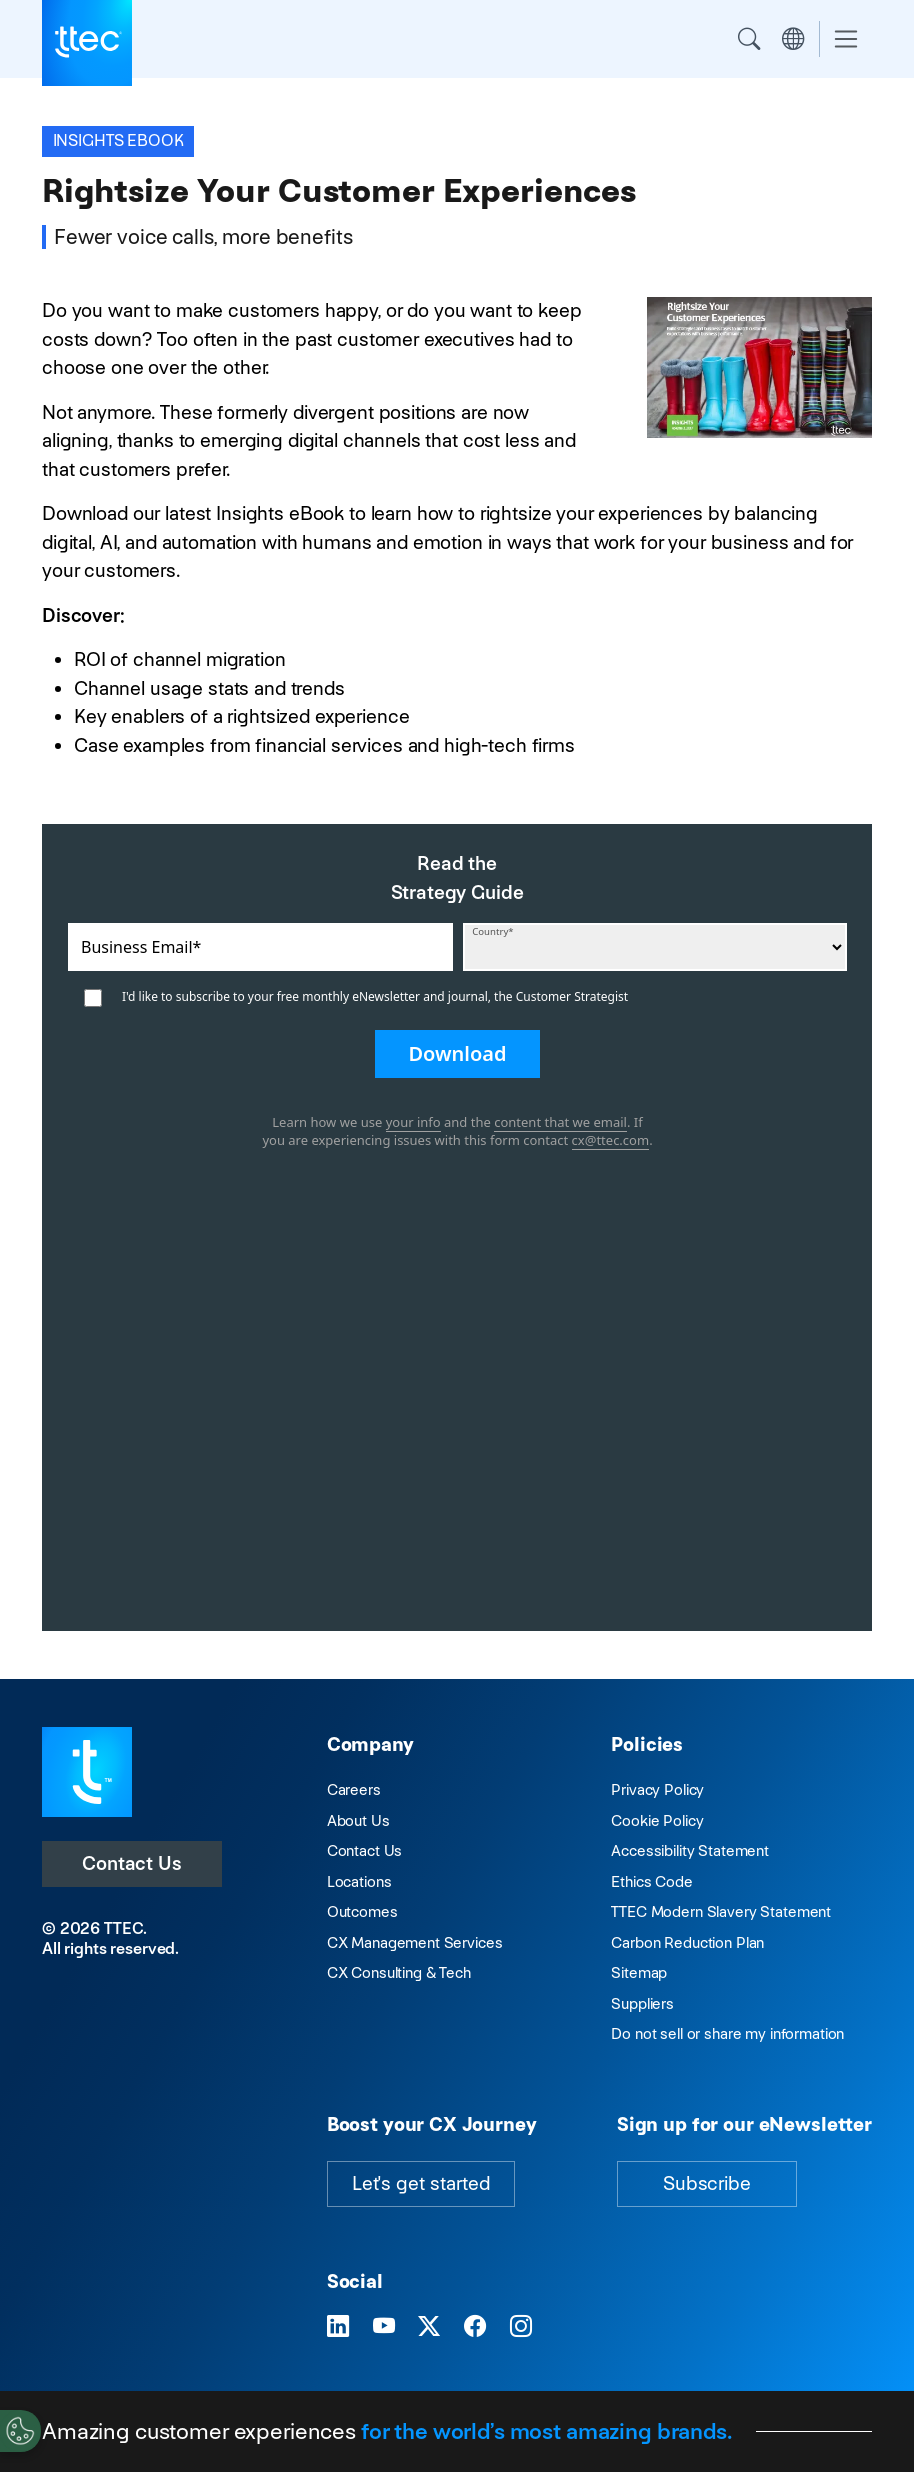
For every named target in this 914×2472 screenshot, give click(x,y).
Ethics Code (651, 1881)
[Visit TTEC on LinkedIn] (338, 2326)
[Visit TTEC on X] (429, 2326)
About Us (358, 1820)
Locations (359, 1881)
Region (793, 39)
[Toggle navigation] (846, 39)
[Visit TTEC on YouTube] (384, 2326)
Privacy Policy (657, 1789)
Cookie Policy (657, 1820)
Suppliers (642, 2003)
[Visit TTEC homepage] (87, 1770)
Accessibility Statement (690, 1850)
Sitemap (639, 1972)
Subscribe (707, 2183)
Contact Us (132, 1863)
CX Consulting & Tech (399, 1972)
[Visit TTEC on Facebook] (475, 2326)
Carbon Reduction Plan (687, 1942)
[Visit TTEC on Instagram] (521, 2326)
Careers (354, 1789)
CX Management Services (415, 1942)
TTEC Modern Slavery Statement (721, 1911)
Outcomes (362, 1911)
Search (749, 39)
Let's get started (421, 2183)
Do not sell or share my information (727, 2033)
